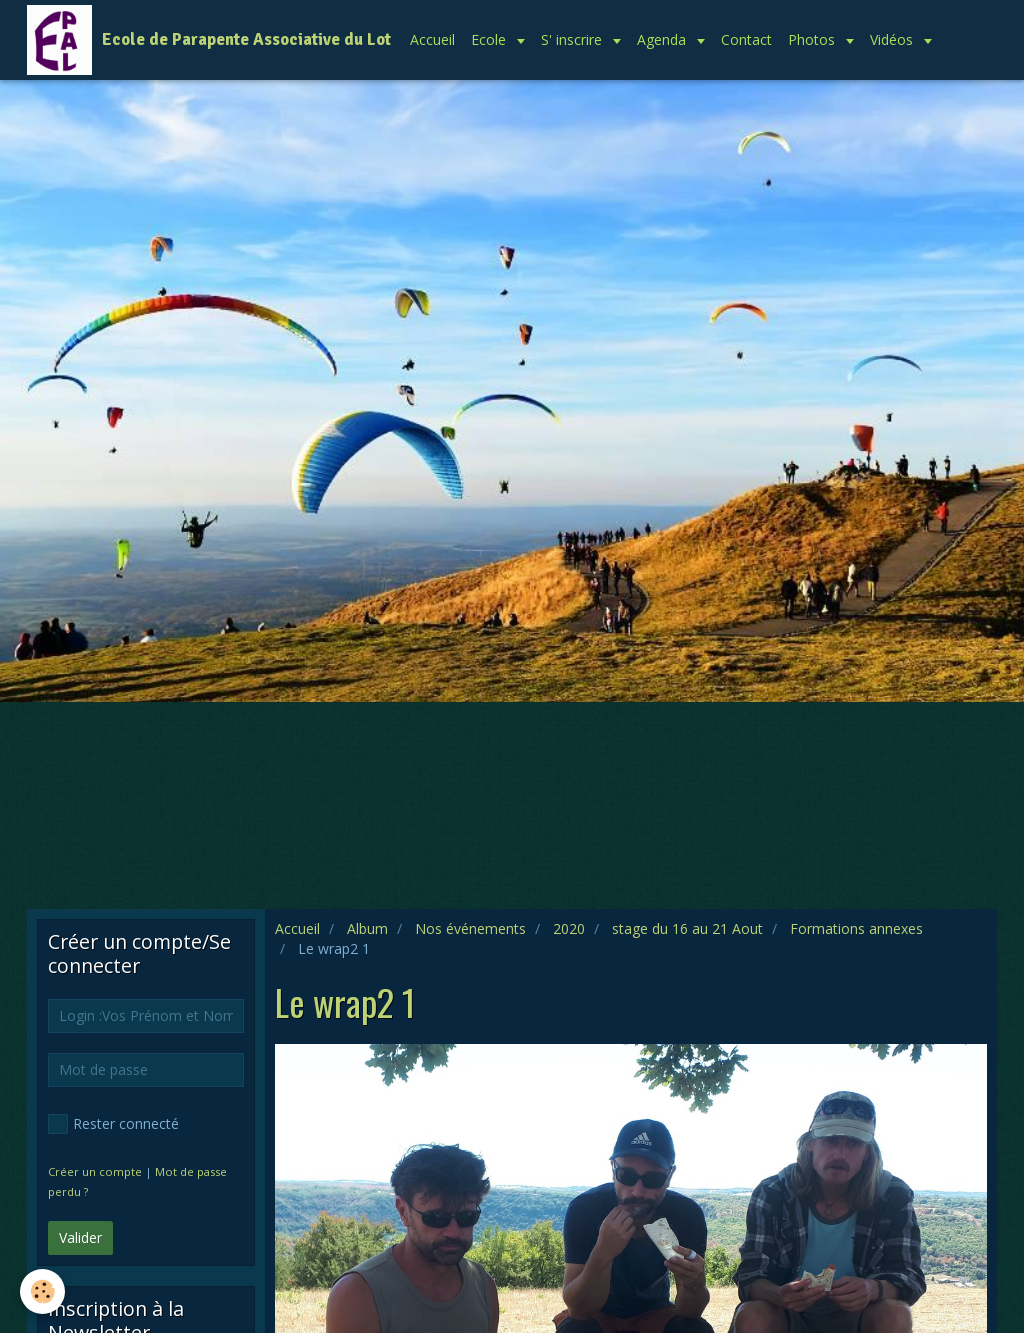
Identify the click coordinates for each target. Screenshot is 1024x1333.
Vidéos (893, 39)
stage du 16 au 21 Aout (687, 928)
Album (367, 928)
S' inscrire (573, 39)
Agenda (663, 39)
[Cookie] (42, 1291)
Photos (813, 39)
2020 (569, 928)
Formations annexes (856, 928)
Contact (746, 39)
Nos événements (470, 928)
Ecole (490, 39)
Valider (80, 1237)
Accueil (432, 39)
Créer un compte (95, 1171)
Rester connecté (113, 1124)
